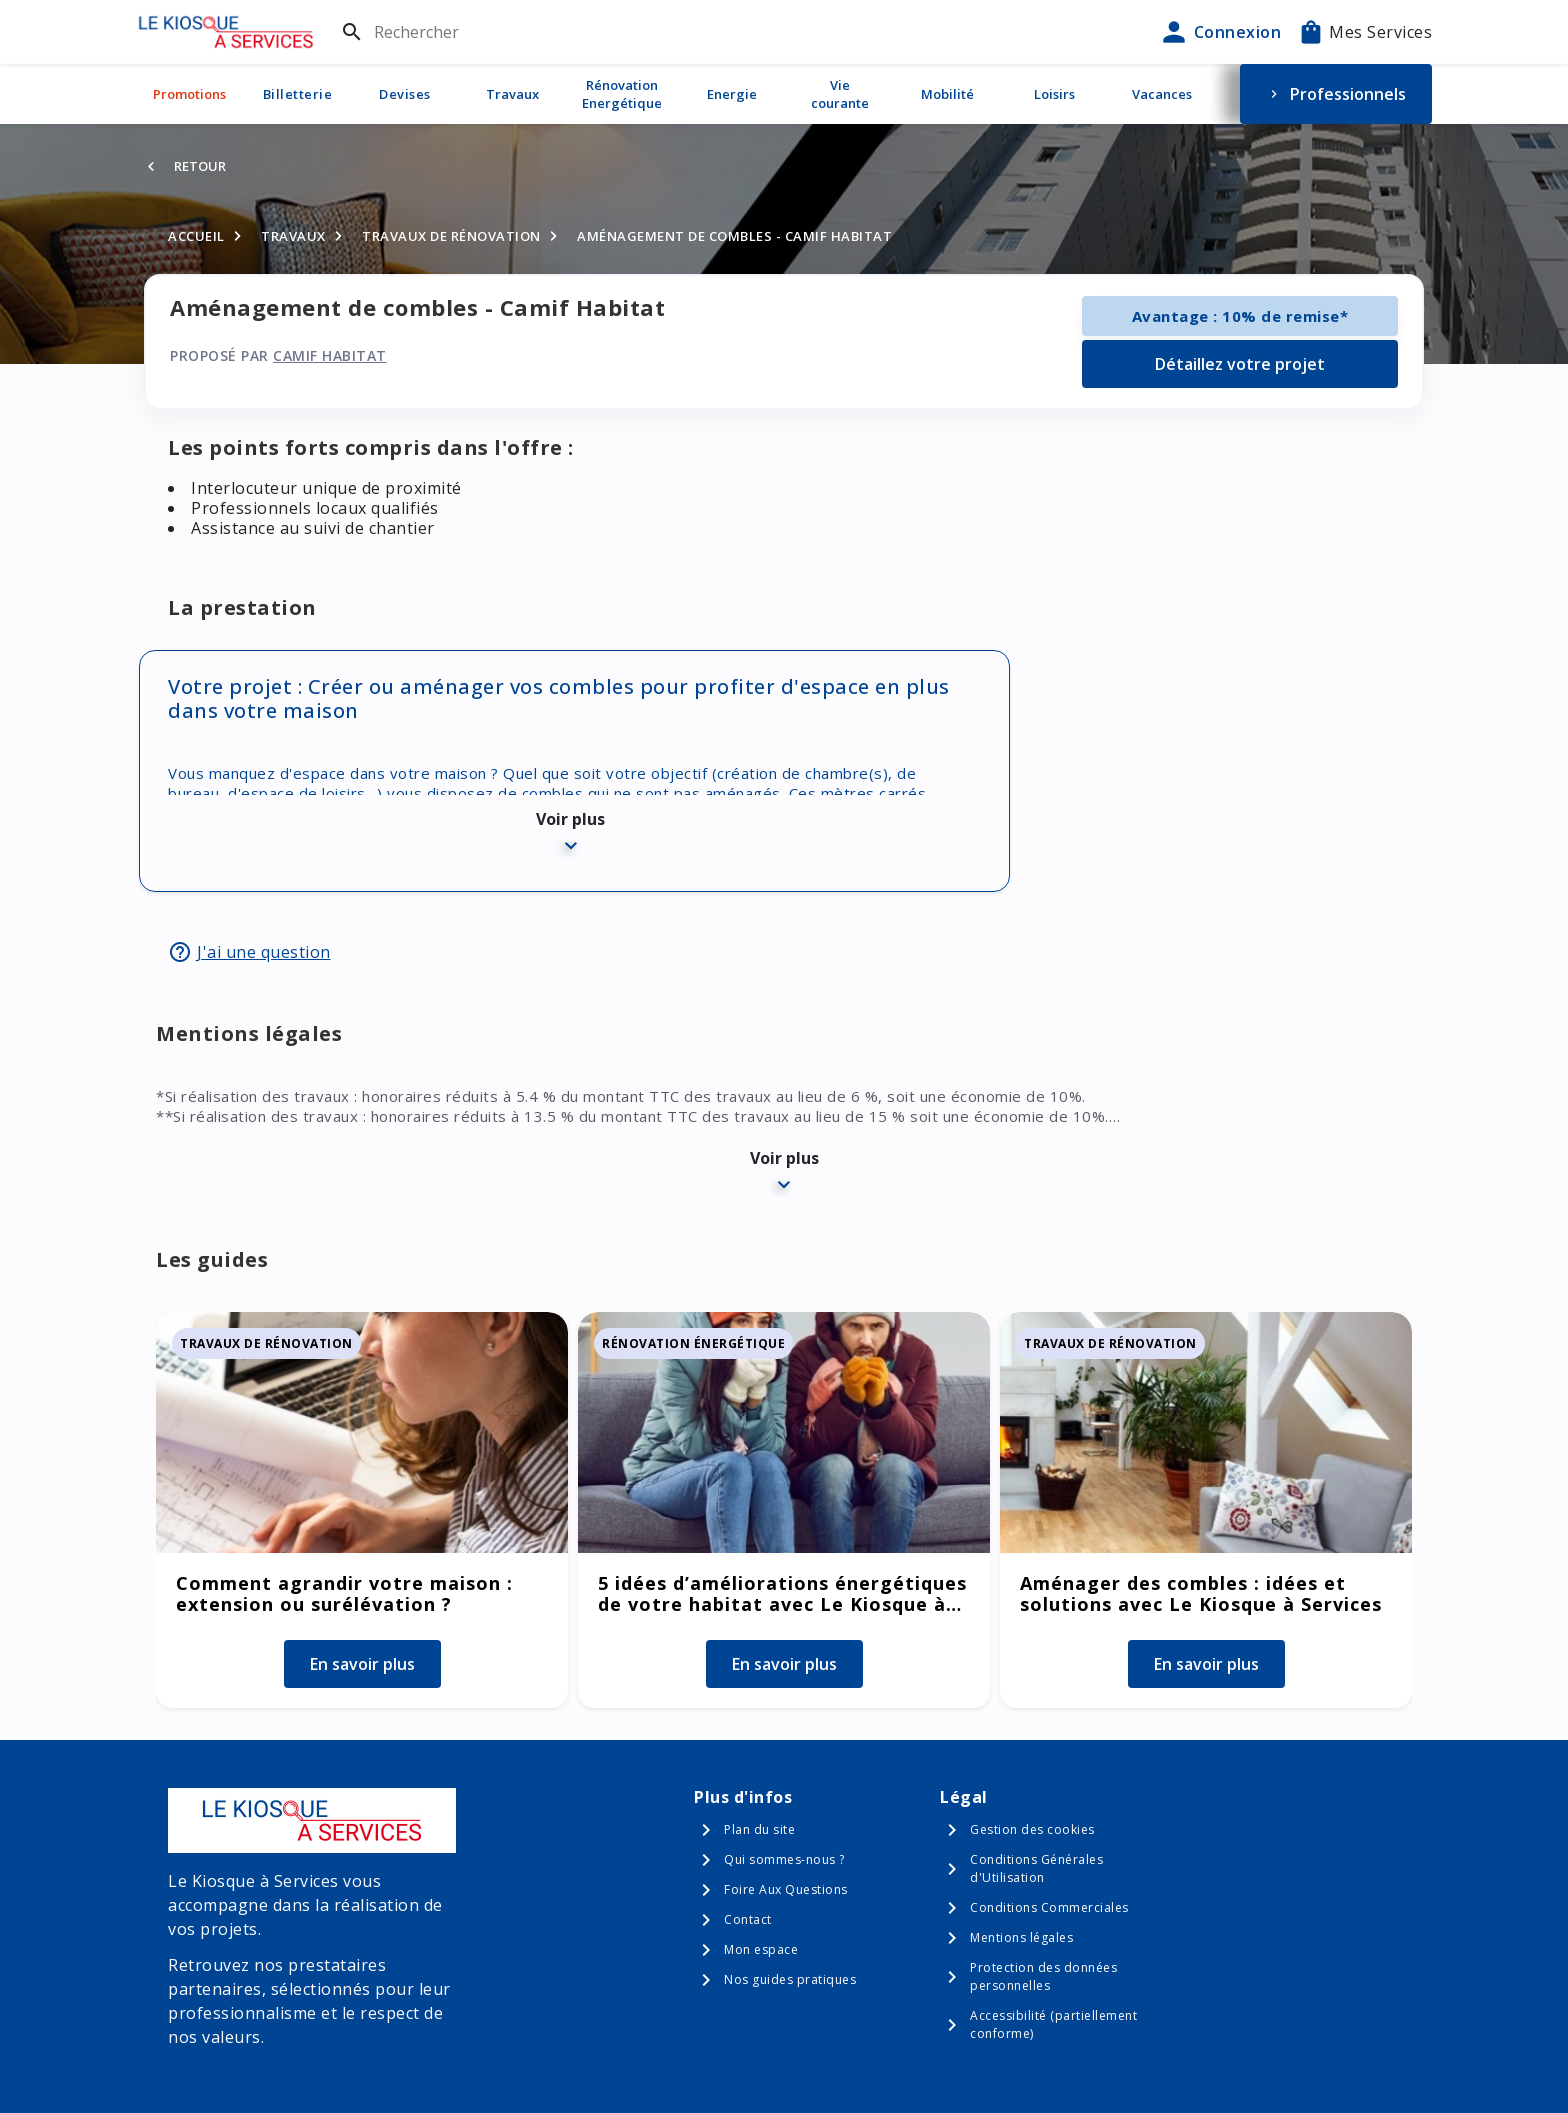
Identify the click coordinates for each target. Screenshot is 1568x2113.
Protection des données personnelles (1043, 1976)
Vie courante (840, 94)
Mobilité (947, 94)
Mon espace (761, 1949)
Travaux (512, 94)
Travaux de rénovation (451, 236)
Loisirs (1054, 94)
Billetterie (298, 94)
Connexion (1220, 32)
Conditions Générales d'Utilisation (1036, 1868)
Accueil (196, 236)
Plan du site (759, 1829)
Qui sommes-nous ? (784, 1859)
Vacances (1162, 94)
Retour (200, 166)
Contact (748, 1919)
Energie (732, 94)
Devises (405, 94)
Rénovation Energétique (622, 94)
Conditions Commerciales (1049, 1907)
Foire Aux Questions (786, 1889)
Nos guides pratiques (790, 1979)
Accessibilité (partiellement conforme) (1053, 2024)
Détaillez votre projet (1240, 364)
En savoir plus (362, 1664)
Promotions (189, 94)
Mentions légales (1021, 1937)
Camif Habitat (330, 355)
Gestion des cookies (1032, 1829)
